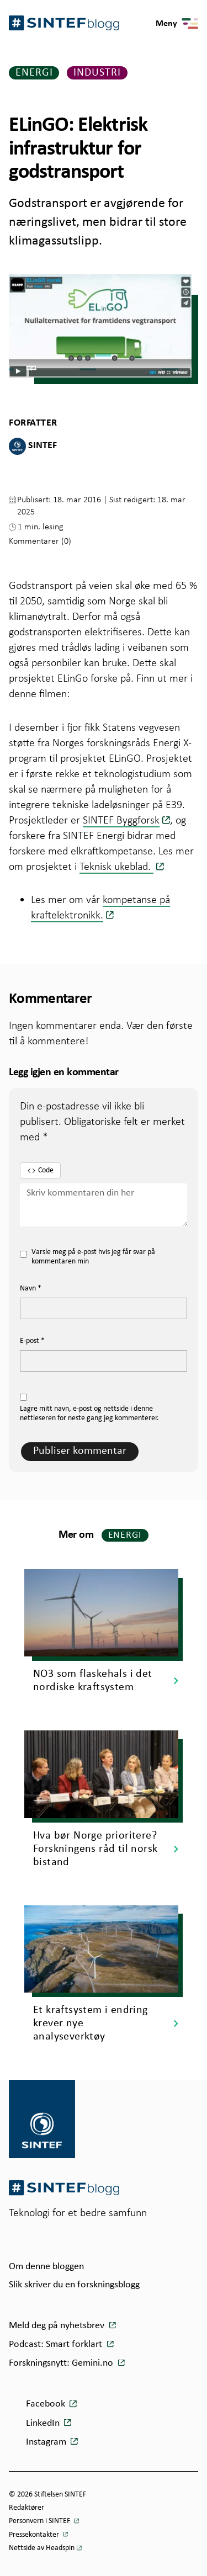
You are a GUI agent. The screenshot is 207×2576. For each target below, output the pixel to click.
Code (40, 1170)
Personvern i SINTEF (40, 2521)
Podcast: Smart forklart (56, 2344)
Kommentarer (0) (40, 540)
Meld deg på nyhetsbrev (58, 2325)
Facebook (45, 2404)
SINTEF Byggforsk (121, 819)
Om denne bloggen (46, 2266)
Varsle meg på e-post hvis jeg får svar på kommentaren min (87, 1257)
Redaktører (26, 2508)
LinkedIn (43, 2423)
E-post (32, 1341)
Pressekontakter (35, 2535)
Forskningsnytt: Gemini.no (62, 2363)
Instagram (46, 2442)
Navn (30, 1288)
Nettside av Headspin (42, 2548)
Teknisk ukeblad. (116, 866)
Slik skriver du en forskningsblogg (74, 2285)
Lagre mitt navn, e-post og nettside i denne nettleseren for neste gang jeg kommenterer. (89, 1413)
